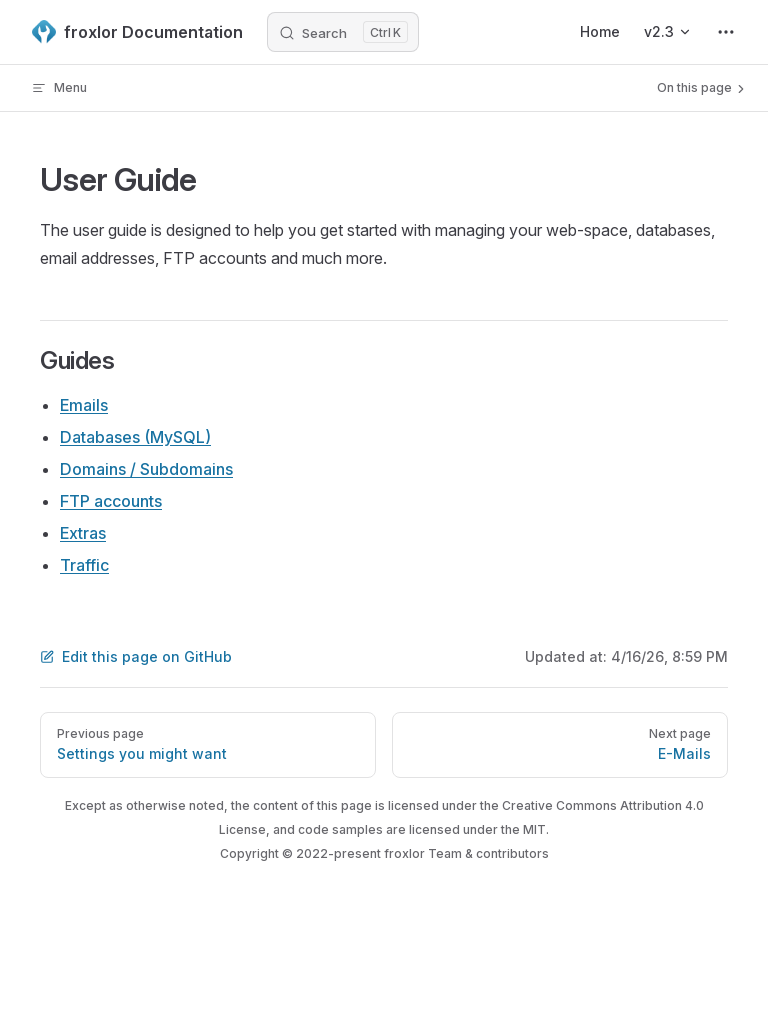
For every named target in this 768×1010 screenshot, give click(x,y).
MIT (534, 829)
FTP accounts (111, 501)
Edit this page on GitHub (136, 656)
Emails (84, 405)
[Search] (343, 32)
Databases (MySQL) (135, 437)
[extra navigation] (726, 32)
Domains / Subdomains (146, 469)
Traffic (84, 565)
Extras (83, 533)
